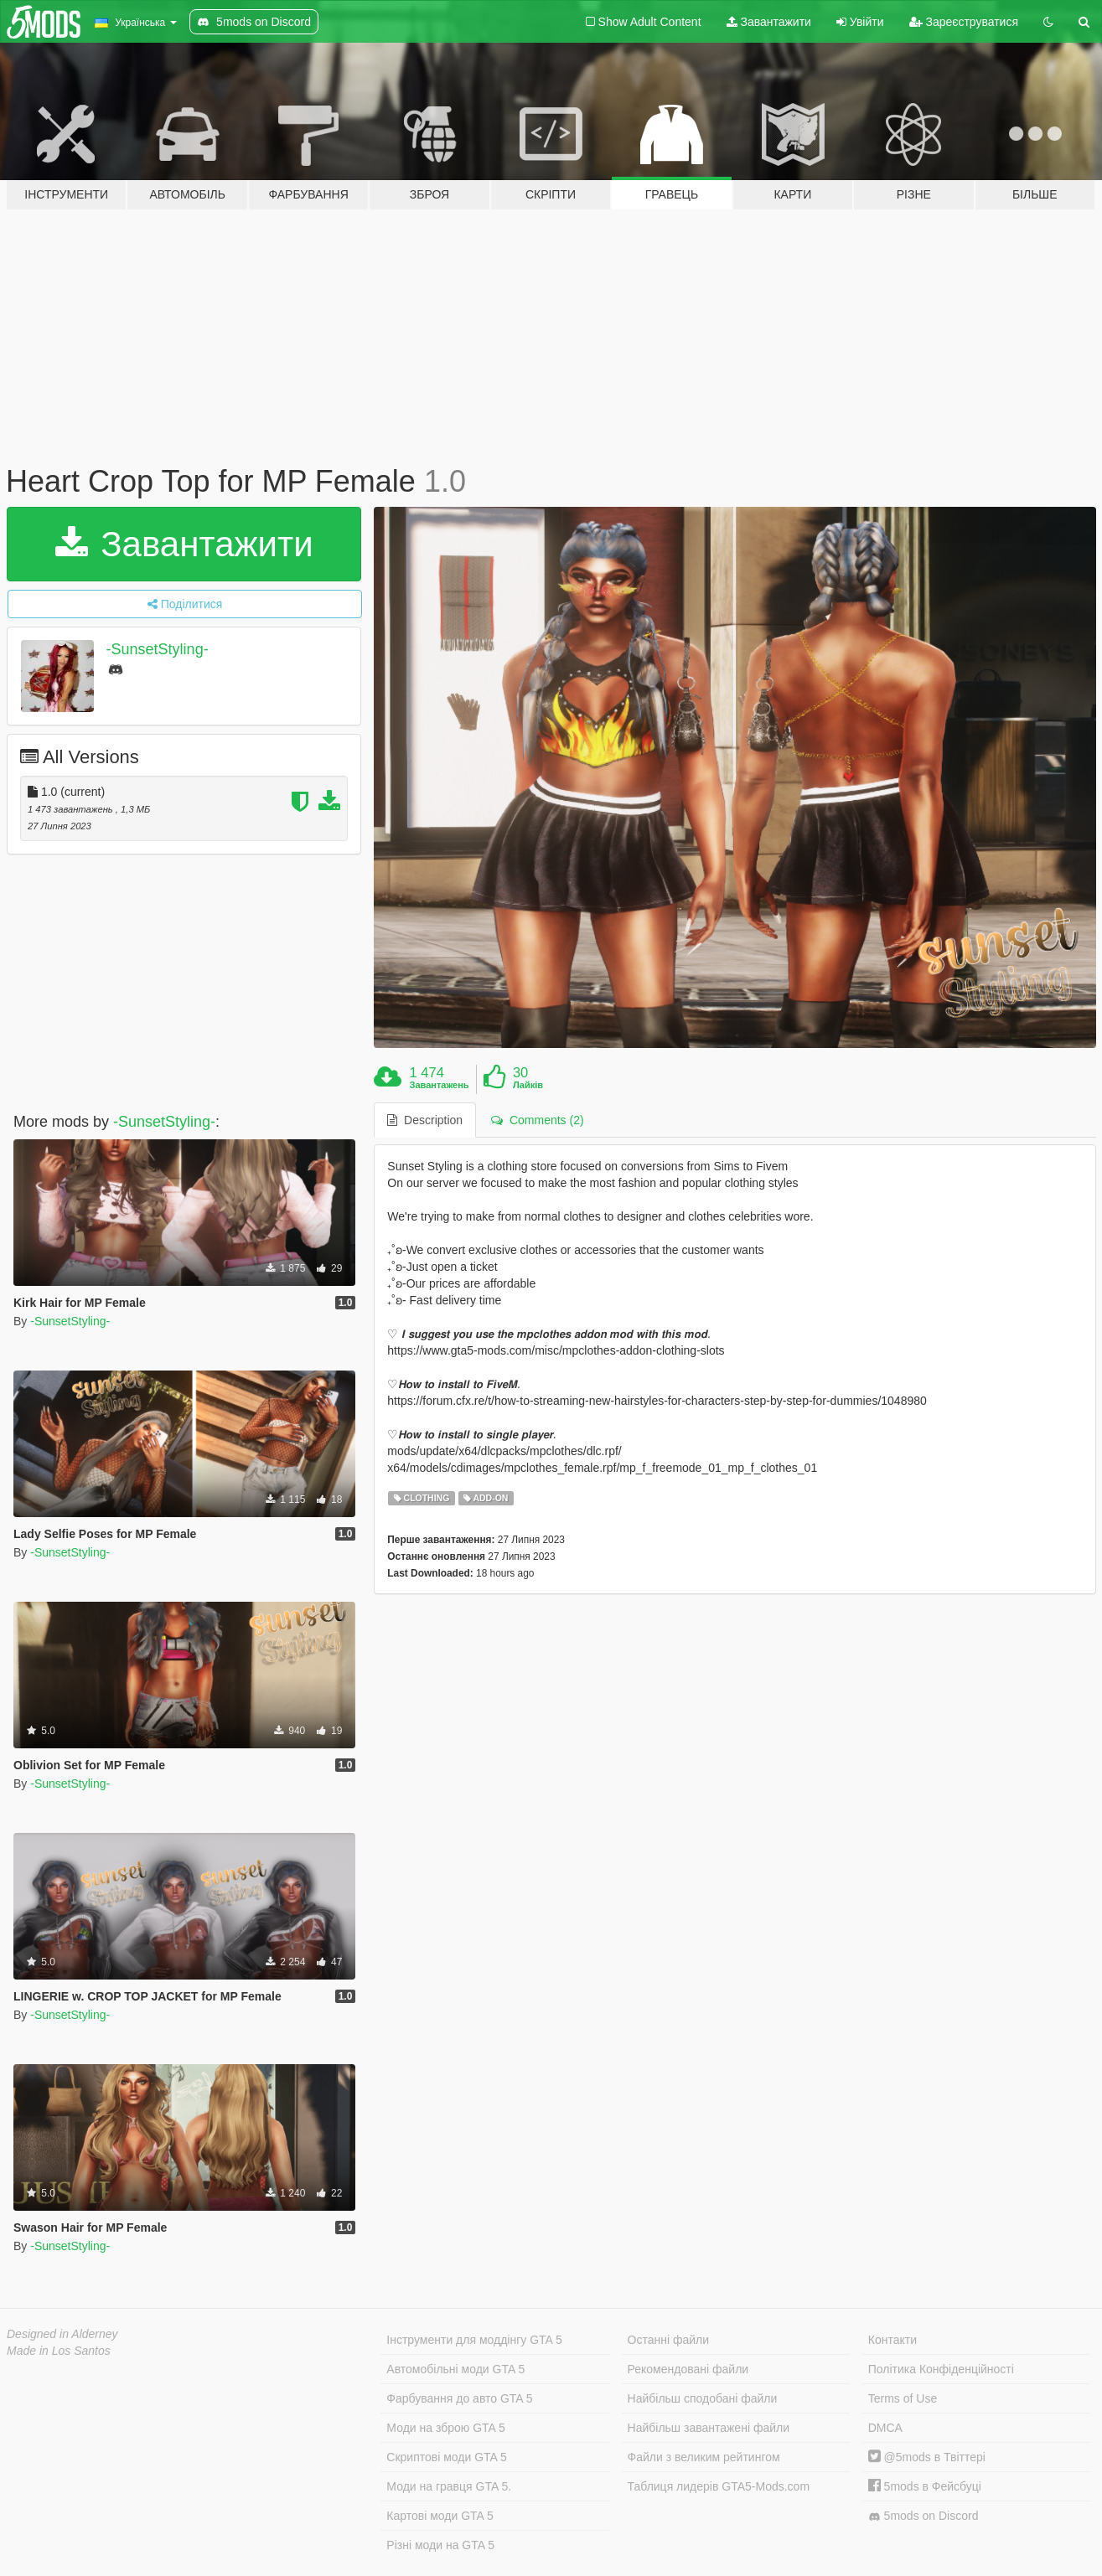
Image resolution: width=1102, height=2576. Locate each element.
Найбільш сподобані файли (703, 2398)
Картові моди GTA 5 (440, 2515)
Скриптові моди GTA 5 (446, 2457)
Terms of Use (902, 2398)
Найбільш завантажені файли (708, 2427)
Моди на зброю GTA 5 (445, 2427)
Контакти (892, 2339)
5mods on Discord (923, 2516)
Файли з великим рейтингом (704, 2457)
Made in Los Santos (59, 2350)
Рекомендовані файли (688, 2369)
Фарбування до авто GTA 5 (459, 2398)
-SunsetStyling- (157, 649)
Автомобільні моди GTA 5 (455, 2369)
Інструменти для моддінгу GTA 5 (474, 2339)
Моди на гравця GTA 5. (448, 2486)
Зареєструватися (963, 21)
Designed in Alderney (62, 2334)
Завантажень (439, 1085)
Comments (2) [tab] (537, 1120)
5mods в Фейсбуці (924, 2486)
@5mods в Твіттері (927, 2457)
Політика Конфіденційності (941, 2369)
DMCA (885, 2427)
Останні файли (669, 2339)
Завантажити (769, 21)
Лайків (528, 1085)
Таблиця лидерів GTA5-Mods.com (719, 2486)
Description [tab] (425, 1120)
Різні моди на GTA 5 (440, 2545)
